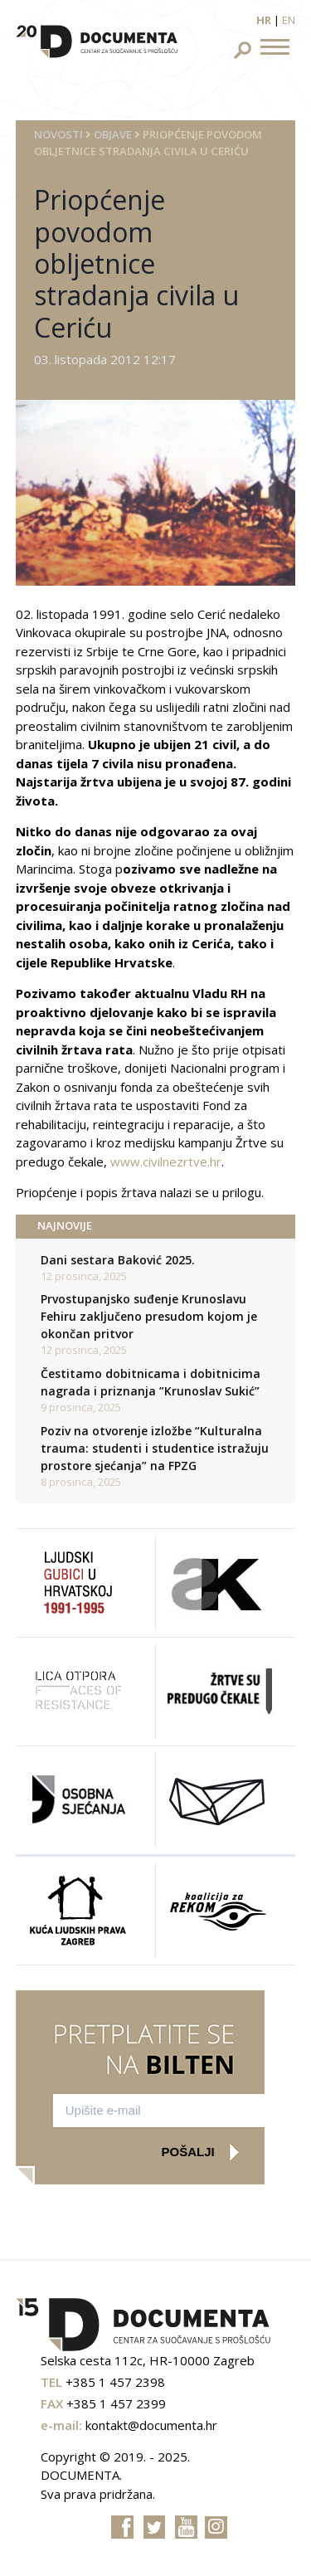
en (288, 19)
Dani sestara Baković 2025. (118, 1260)
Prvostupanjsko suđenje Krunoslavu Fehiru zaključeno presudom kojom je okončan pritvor (149, 1316)
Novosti (58, 134)
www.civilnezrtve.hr (165, 1161)
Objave (113, 134)
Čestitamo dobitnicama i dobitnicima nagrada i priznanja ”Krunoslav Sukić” (150, 1382)
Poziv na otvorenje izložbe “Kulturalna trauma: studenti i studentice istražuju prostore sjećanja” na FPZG (155, 1448)
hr (263, 19)
